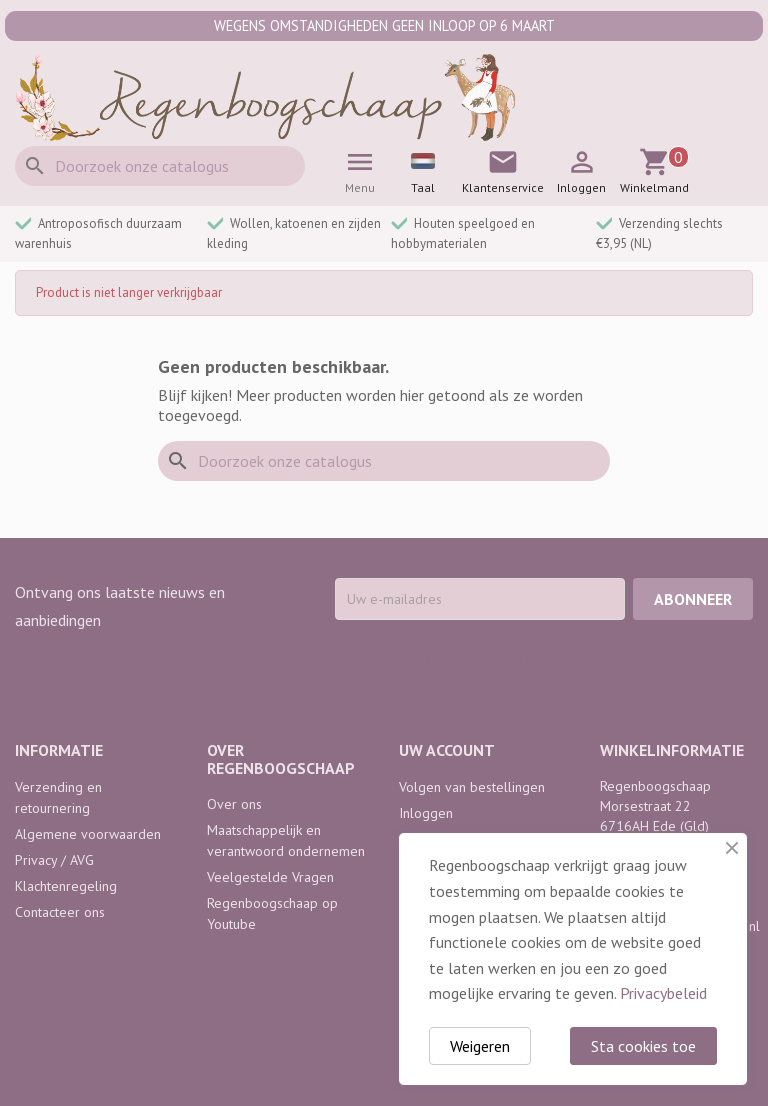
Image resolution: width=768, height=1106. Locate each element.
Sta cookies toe (643, 1046)
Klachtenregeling (66, 886)
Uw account (447, 750)
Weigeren (480, 1046)
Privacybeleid (663, 993)
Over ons (234, 804)
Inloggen (426, 813)
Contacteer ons (60, 912)
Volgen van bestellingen (472, 787)
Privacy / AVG (54, 860)
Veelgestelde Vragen (270, 877)
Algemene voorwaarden (88, 834)
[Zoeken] (160, 166)
